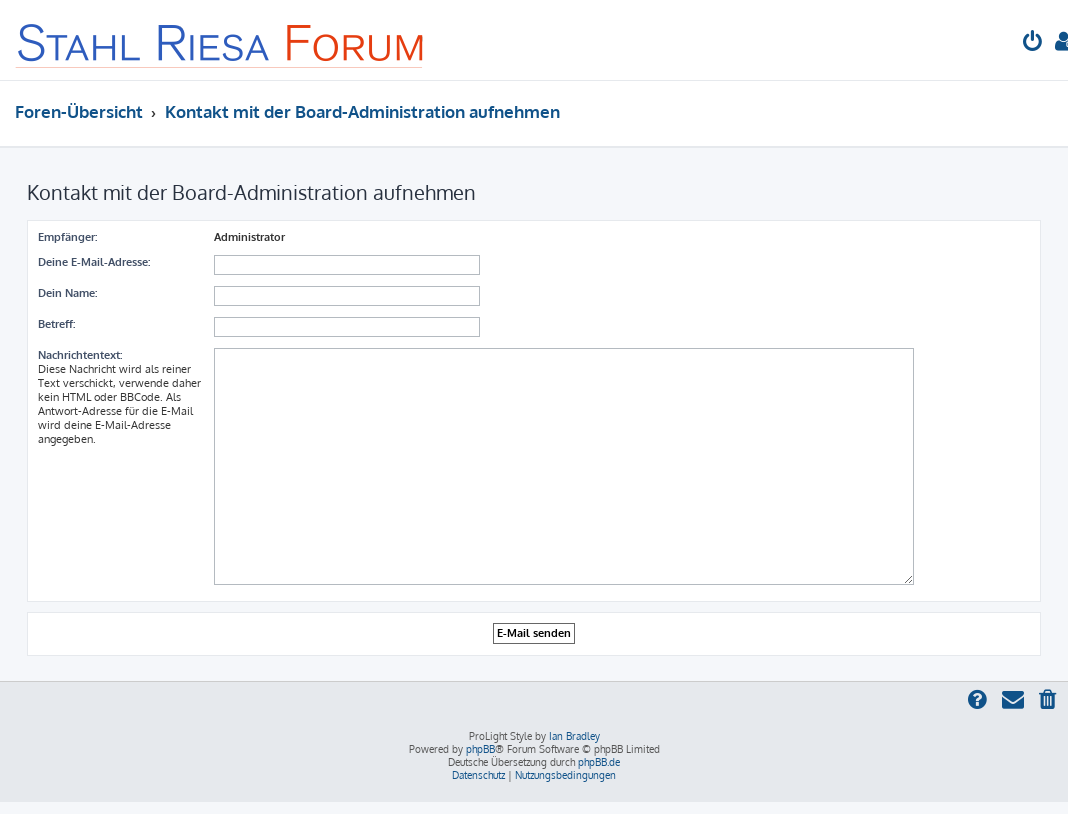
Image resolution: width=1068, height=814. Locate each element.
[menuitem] (1033, 43)
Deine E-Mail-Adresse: (94, 262)
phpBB (480, 749)
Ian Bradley (574, 736)
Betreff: (56, 324)
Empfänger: (67, 237)
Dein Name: (67, 293)
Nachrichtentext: (80, 355)
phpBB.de (599, 762)
